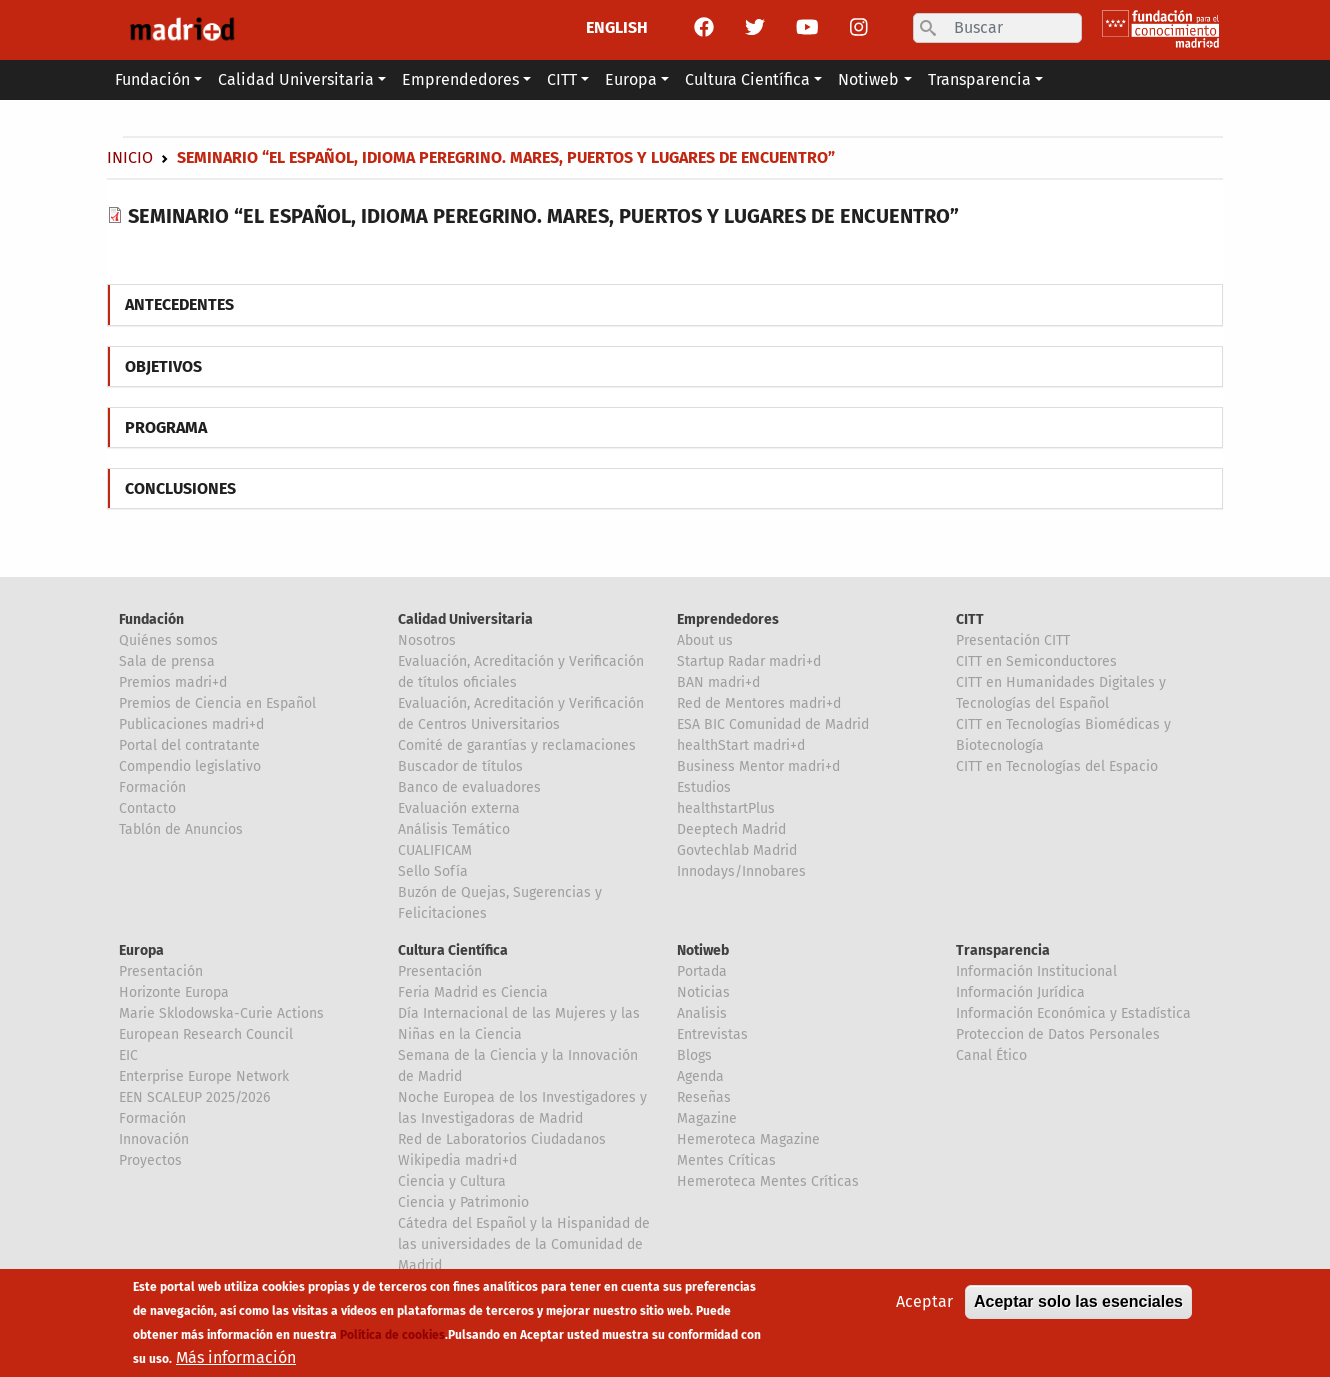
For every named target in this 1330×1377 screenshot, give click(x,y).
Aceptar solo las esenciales (1078, 1303)
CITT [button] (562, 79)
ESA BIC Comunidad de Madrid (773, 724)
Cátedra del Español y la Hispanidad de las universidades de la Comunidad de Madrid (524, 1244)
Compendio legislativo (190, 766)
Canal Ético (991, 1055)
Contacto (147, 808)
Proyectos (150, 1160)
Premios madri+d (173, 682)
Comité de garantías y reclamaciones (517, 745)
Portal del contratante (189, 745)
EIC (128, 1055)
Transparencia (1003, 950)
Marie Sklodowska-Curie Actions (221, 1013)
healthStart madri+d (741, 745)
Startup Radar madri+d (749, 661)
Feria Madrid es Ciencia (473, 992)
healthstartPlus (726, 808)
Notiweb (703, 950)
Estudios (704, 787)
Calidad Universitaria (465, 619)
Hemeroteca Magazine (748, 1139)
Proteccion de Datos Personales (1058, 1034)
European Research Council (206, 1034)
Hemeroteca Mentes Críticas (768, 1181)
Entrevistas (712, 1034)
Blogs (694, 1055)
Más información (236, 1359)
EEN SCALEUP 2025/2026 (194, 1097)
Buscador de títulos (460, 766)
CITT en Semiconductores (1036, 661)
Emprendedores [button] (460, 79)
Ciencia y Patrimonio (463, 1202)
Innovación (154, 1139)
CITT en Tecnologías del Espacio (1057, 766)
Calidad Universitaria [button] (296, 79)
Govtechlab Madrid (737, 850)
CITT (970, 619)
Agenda (700, 1076)
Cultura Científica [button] (747, 79)
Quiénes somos (168, 640)
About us (705, 640)
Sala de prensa (167, 661)
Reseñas (704, 1097)
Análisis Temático (454, 829)
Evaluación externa (459, 808)
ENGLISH (617, 27)
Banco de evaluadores (469, 787)
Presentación (161, 971)
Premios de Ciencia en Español (217, 703)
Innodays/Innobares (741, 871)
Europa (141, 950)
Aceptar (924, 1303)
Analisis (702, 1013)
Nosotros (427, 640)
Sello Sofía (433, 871)
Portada (702, 971)
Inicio (130, 157)
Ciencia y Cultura (452, 1181)
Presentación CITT (1013, 640)
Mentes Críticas (726, 1160)
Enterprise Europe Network (204, 1076)
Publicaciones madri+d (191, 724)
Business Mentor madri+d (758, 766)
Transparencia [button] (979, 79)
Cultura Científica (453, 950)
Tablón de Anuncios (181, 829)
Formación (152, 787)
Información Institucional (1036, 971)
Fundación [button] (152, 79)
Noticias (703, 992)
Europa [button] (631, 79)
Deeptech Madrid (731, 829)
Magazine (707, 1118)
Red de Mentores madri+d (759, 703)
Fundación (151, 619)
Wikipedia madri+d (457, 1160)
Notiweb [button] (868, 79)
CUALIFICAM (435, 850)
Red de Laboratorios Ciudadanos (502, 1139)
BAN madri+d (718, 682)
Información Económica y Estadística (1073, 1013)
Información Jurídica (1020, 992)
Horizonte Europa (174, 992)
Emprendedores (728, 619)
